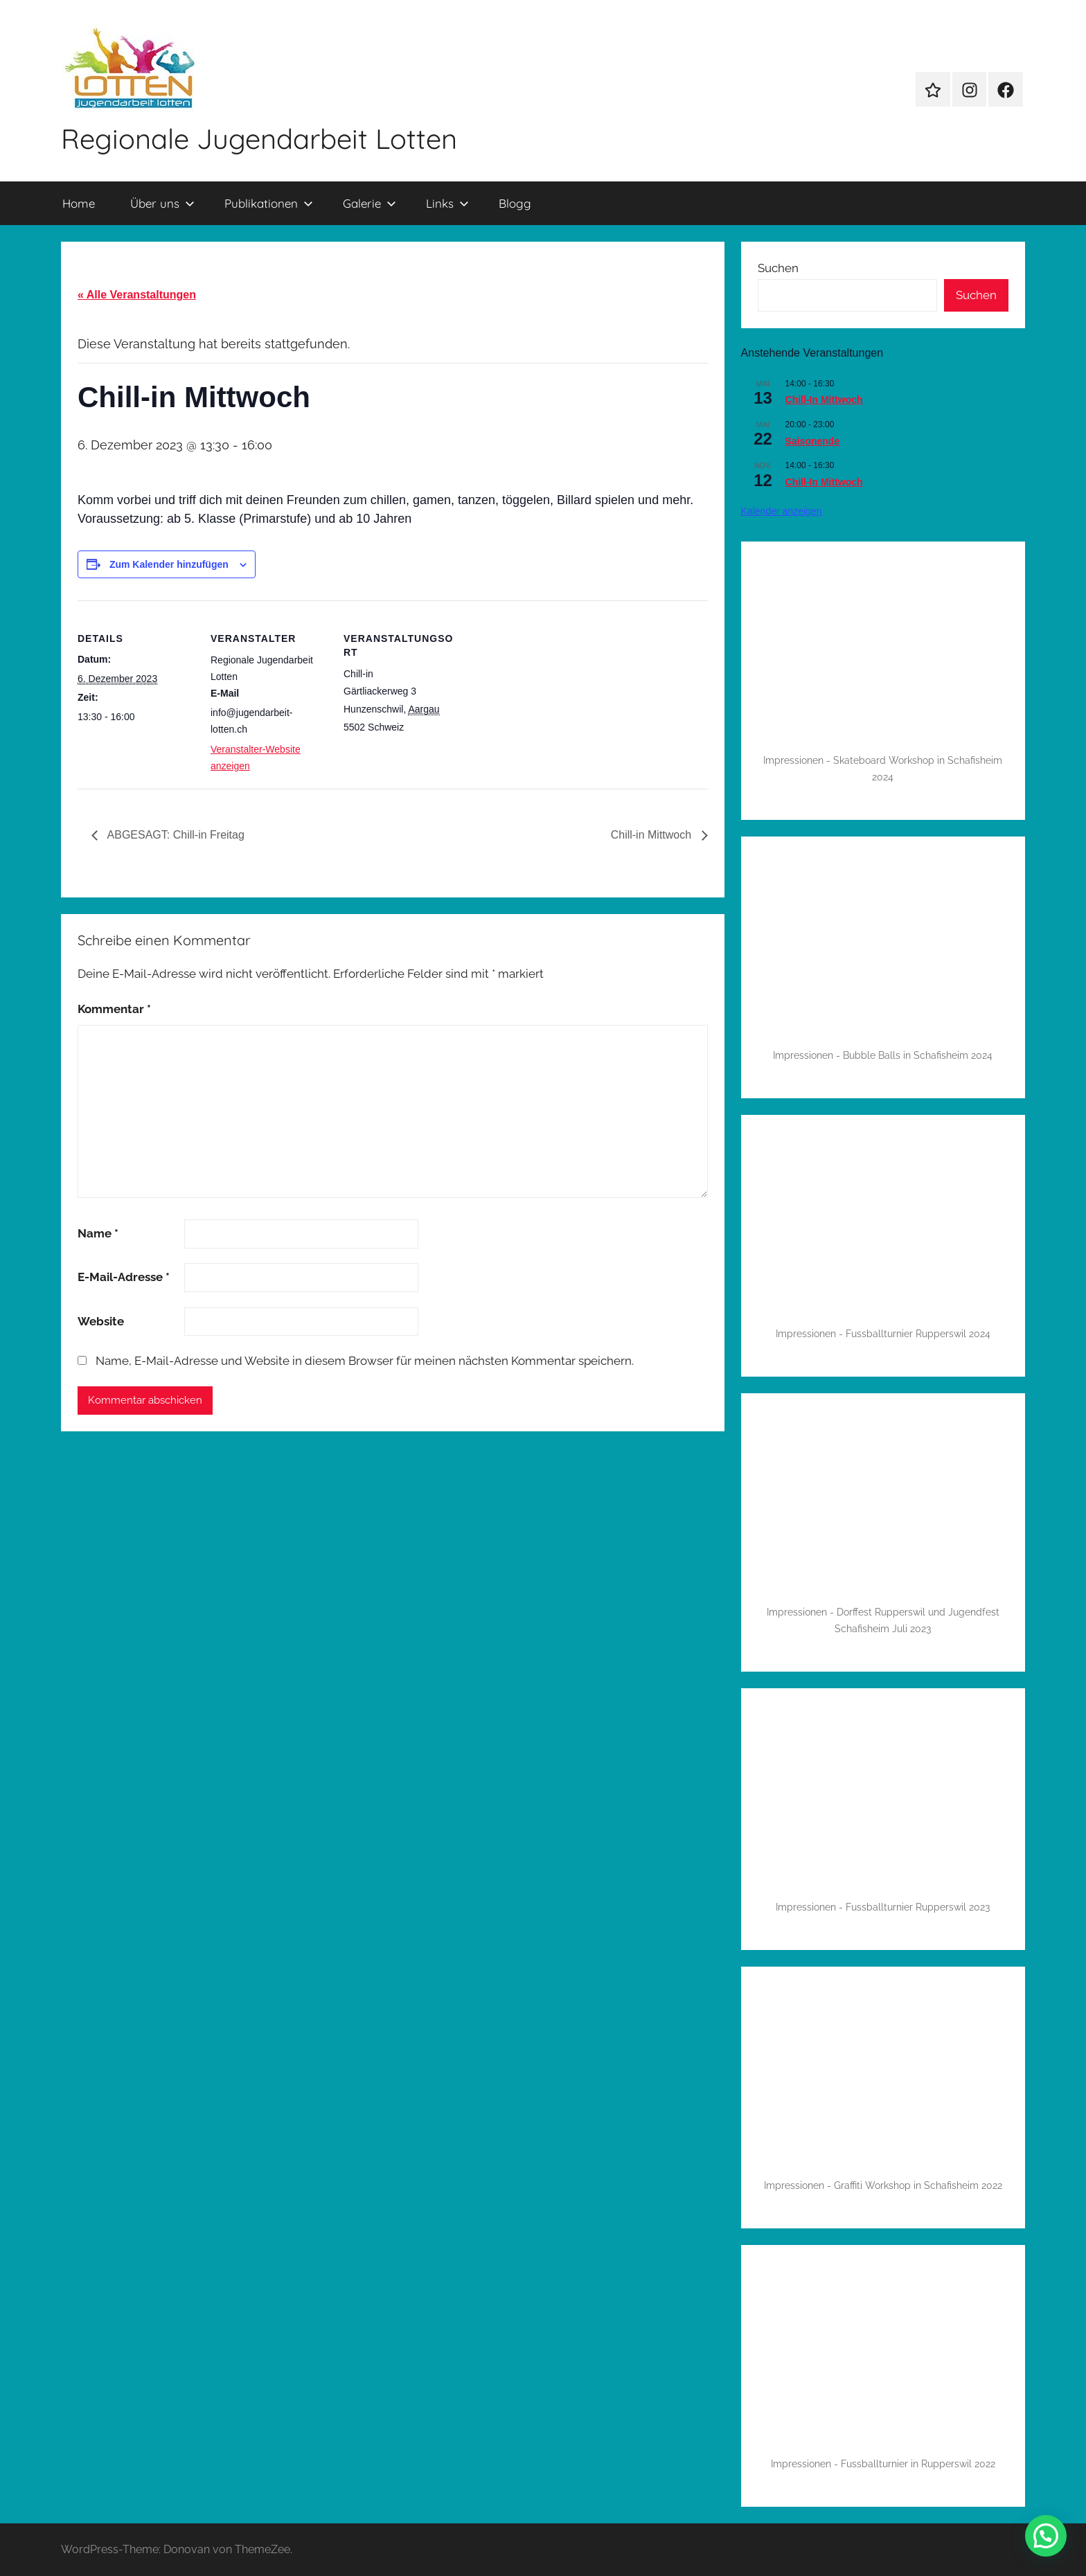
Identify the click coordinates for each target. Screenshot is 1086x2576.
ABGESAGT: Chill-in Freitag (174, 835)
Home (78, 203)
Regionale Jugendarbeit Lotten (259, 138)
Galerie (369, 203)
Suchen (778, 268)
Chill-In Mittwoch (824, 399)
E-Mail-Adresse (124, 1277)
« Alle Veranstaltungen (137, 295)
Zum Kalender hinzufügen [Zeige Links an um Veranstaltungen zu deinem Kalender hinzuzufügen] (169, 564)
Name (98, 1233)
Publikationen (268, 203)
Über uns (162, 203)
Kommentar (114, 1009)
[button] (1046, 2536)
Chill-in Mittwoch (653, 835)
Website (101, 1321)
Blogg (515, 203)
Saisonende (812, 441)
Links (447, 203)
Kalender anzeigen (781, 511)
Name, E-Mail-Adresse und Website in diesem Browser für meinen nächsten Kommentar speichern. (365, 1361)
